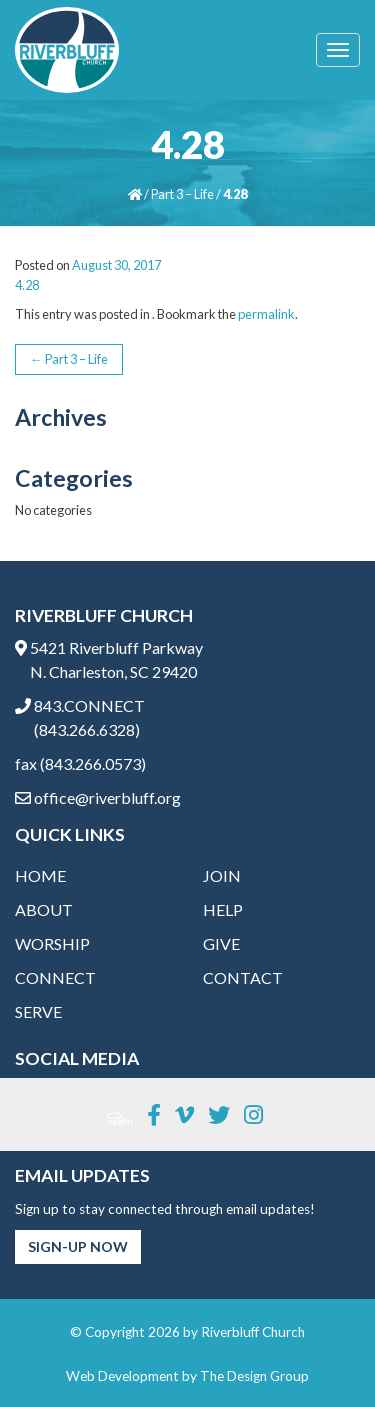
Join (222, 875)
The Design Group (254, 1376)
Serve (38, 1011)
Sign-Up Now (78, 1246)
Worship (52, 943)
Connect (55, 977)
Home (40, 875)
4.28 (27, 285)
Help (223, 909)
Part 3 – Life (182, 194)
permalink (266, 314)
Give (221, 943)
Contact (243, 977)
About (44, 909)
